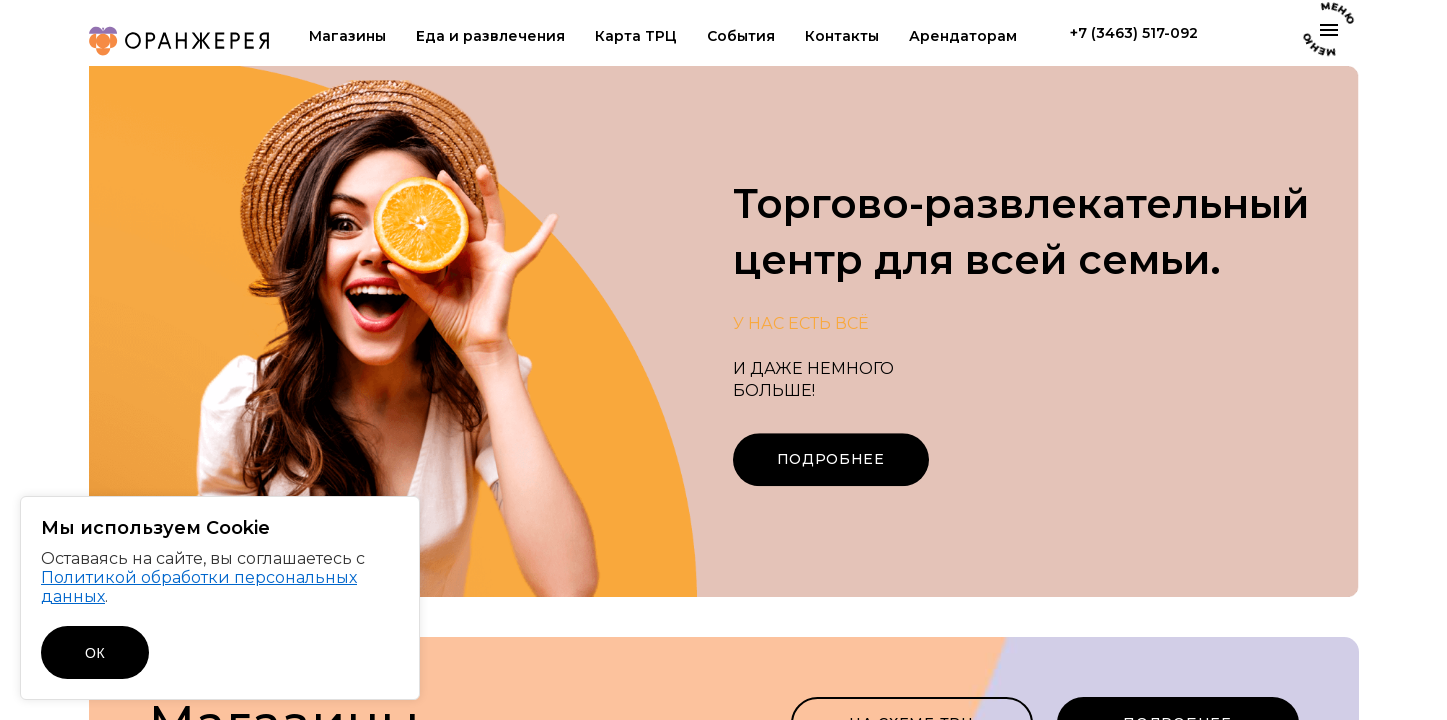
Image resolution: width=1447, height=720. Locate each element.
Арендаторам (963, 36)
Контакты (842, 36)
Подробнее (831, 459)
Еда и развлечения (490, 36)
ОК (95, 653)
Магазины (347, 36)
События (741, 36)
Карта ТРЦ (636, 36)
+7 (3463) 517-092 (1134, 33)
